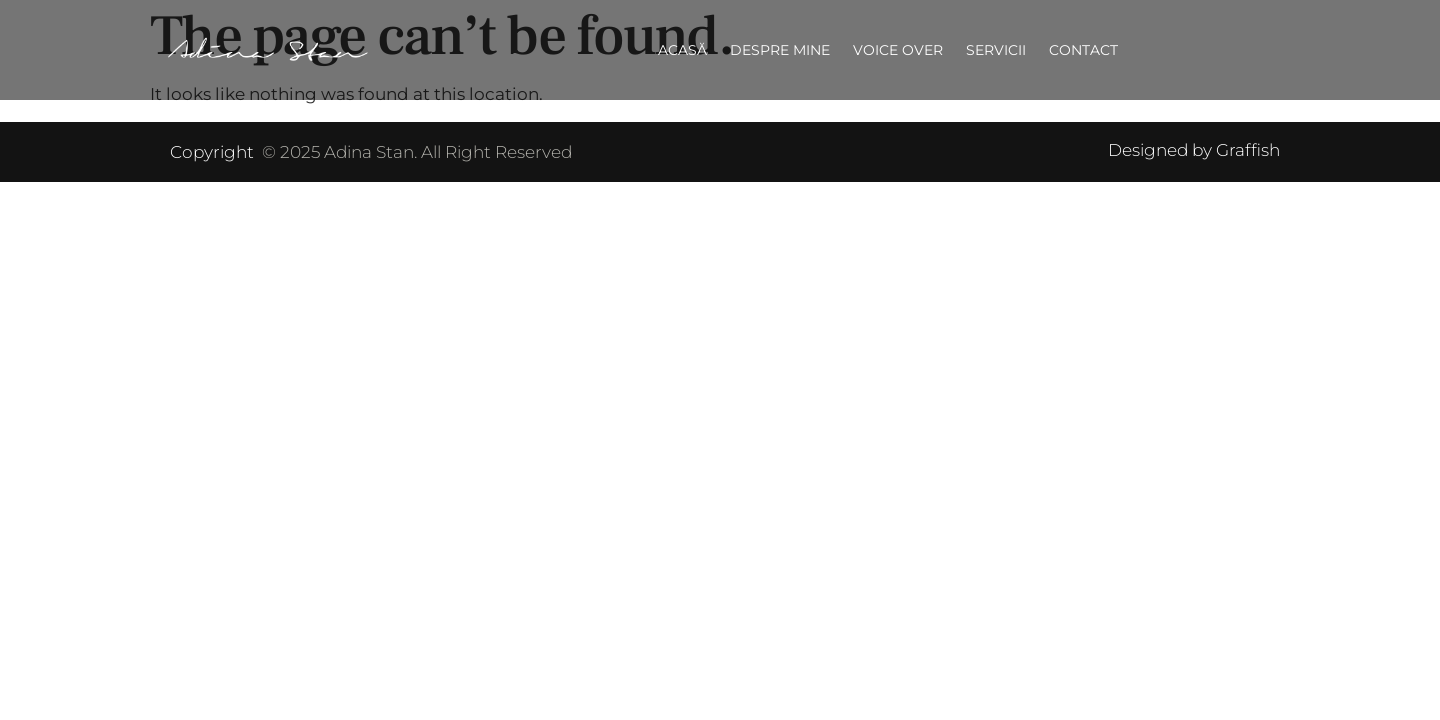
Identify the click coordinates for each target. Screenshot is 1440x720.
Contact (1083, 50)
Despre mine (780, 50)
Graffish (1248, 150)
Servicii (996, 50)
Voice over (898, 50)
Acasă (682, 50)
